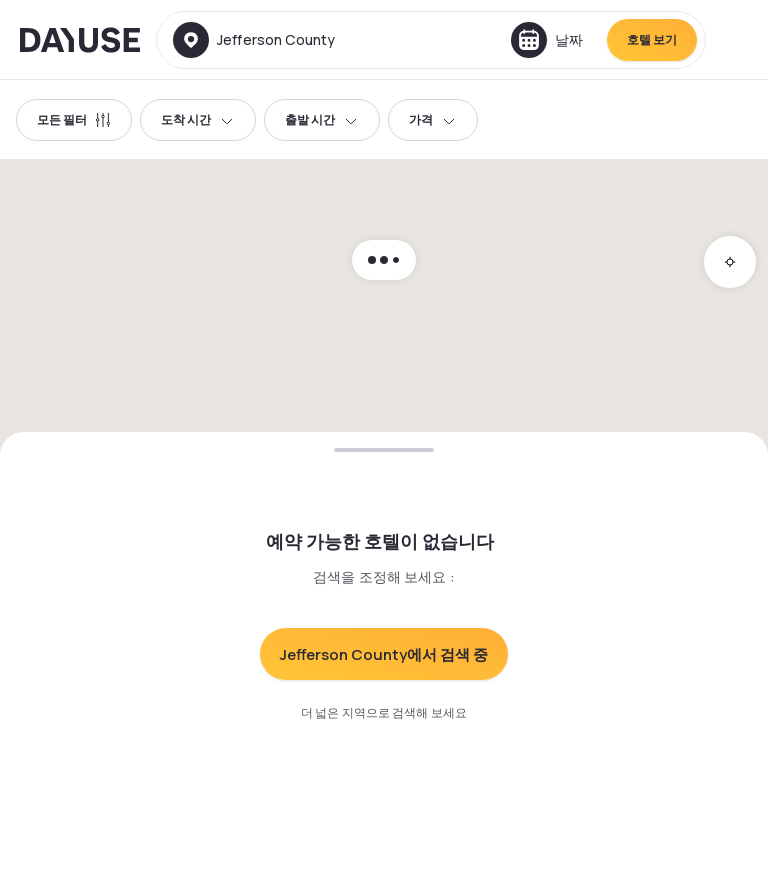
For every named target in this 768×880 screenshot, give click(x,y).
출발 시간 (322, 119)
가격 (433, 119)
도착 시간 (198, 119)
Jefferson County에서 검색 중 (384, 654)
